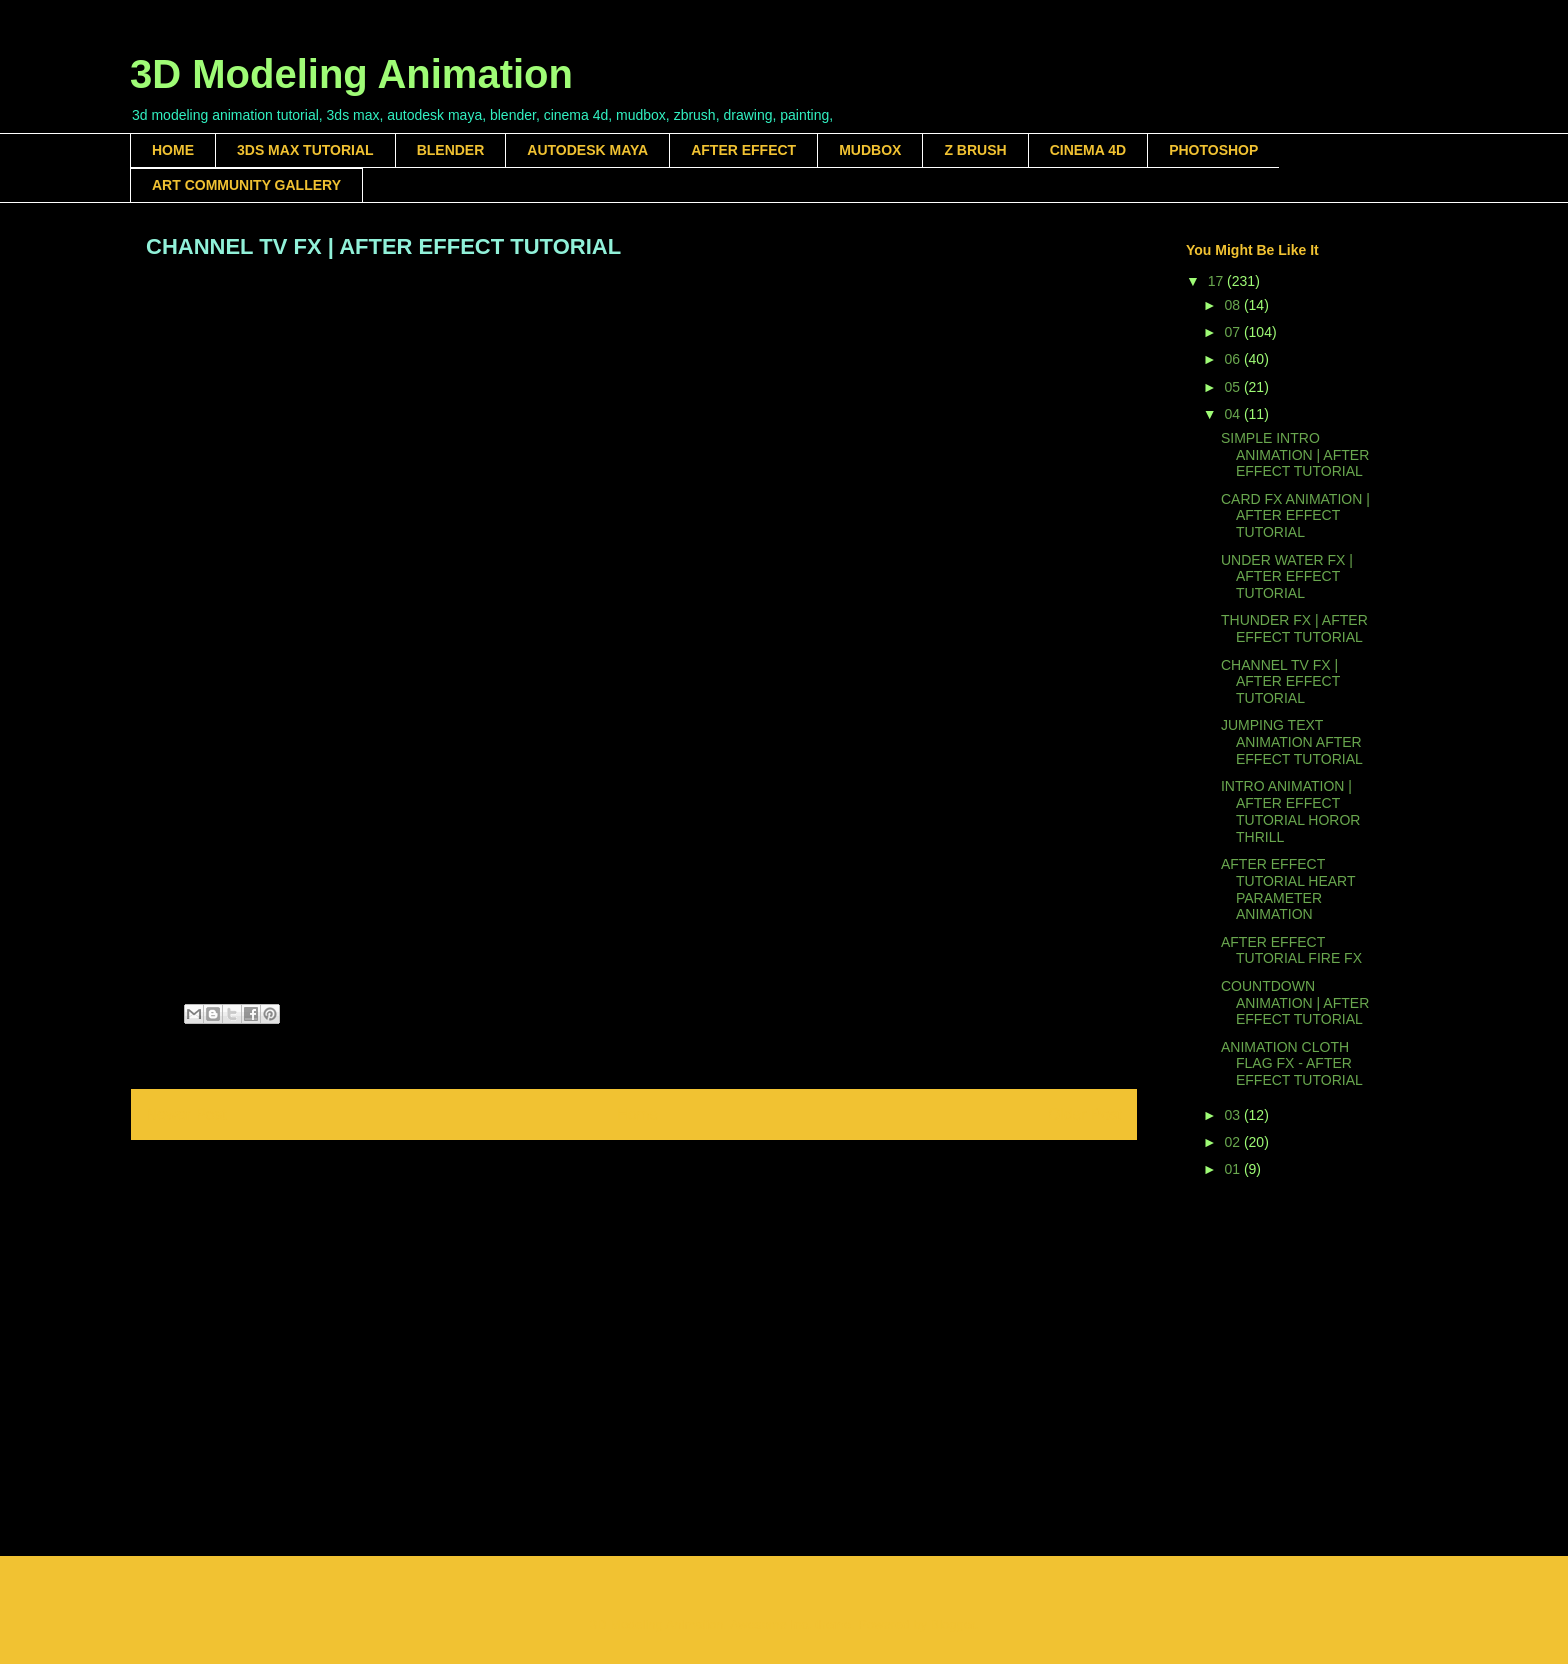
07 (1233, 332)
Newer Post (186, 1114)
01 (1233, 1169)
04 (1233, 414)
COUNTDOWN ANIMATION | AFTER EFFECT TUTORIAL (1295, 1003)
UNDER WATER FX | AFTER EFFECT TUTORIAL (1287, 577)
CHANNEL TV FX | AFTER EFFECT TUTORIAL (1280, 682)
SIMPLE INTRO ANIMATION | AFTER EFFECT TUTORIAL (1295, 455)
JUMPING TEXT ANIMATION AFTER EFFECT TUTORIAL (1292, 742)
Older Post (1085, 1114)
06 (1233, 359)
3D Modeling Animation (351, 74)
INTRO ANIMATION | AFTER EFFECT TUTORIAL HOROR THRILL (1290, 811)
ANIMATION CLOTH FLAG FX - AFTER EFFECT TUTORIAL (1292, 1064)
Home (638, 1114)
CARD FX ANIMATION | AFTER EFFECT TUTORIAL (1295, 516)
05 (1233, 387)
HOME (173, 150)
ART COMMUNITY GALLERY (246, 185)
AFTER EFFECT (743, 150)
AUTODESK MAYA (587, 150)
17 (1217, 281)
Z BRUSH (975, 150)
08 (1233, 305)
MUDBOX (870, 150)
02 (1233, 1142)
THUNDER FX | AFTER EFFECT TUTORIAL (1294, 628)
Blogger (953, 1624)
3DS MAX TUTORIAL (305, 150)
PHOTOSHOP (1213, 150)
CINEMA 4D (1088, 150)
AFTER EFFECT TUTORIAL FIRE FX (1291, 950)
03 (1233, 1115)
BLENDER (451, 150)
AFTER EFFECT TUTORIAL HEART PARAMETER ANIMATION (1288, 889)
